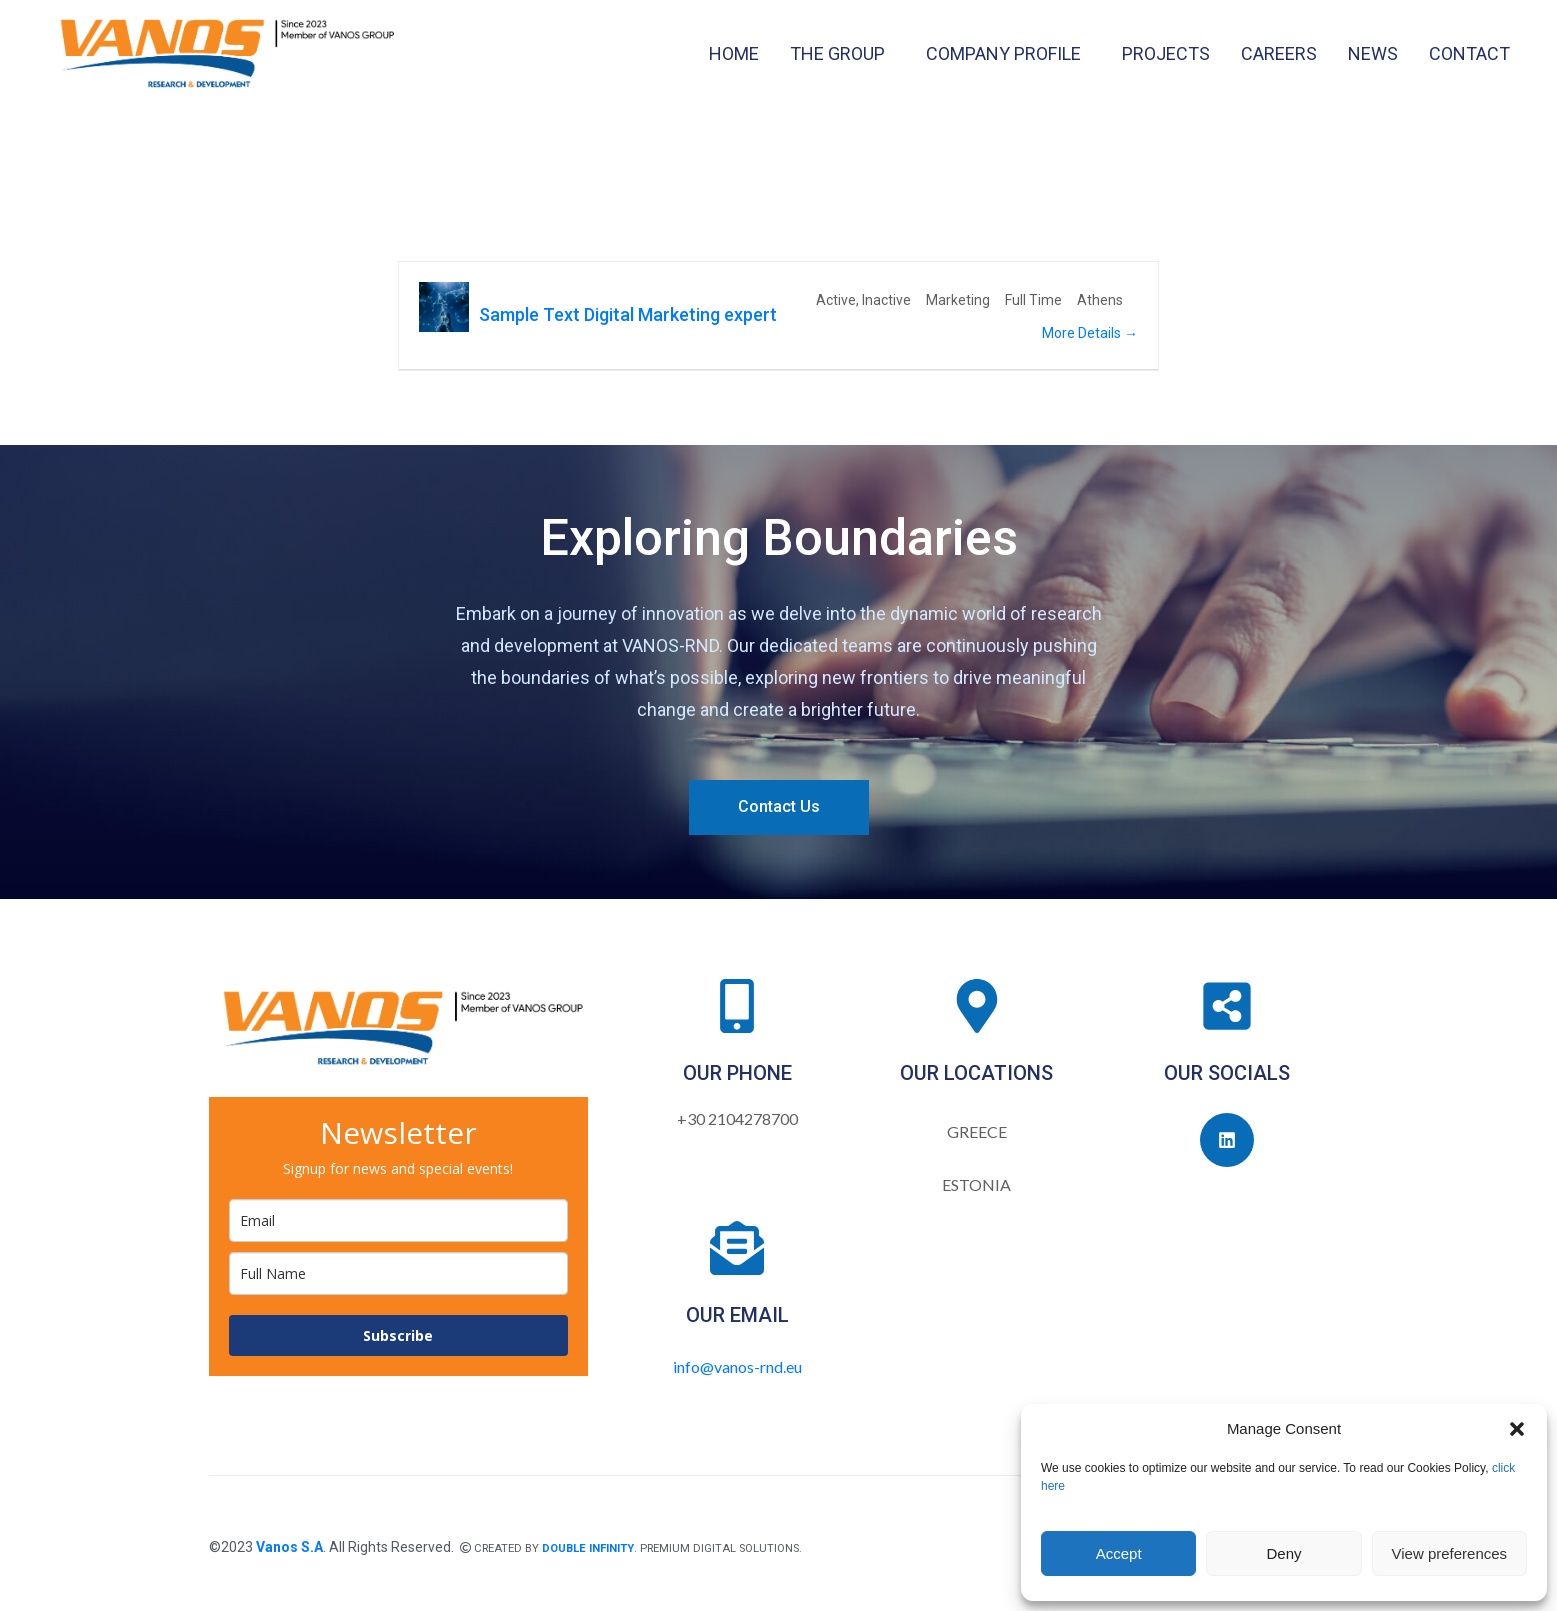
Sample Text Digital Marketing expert (628, 314)
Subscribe (398, 1335)
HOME (734, 53)
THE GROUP (837, 53)
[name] (398, 1273)
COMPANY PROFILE (1003, 53)
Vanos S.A (289, 1547)
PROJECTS (1166, 53)
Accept (1119, 1553)
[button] (1517, 1429)
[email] (398, 1220)
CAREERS (1279, 53)
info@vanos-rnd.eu (737, 1366)
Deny (1283, 1553)
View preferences (1450, 1553)
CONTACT (1469, 53)
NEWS (1373, 53)
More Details (1090, 333)
